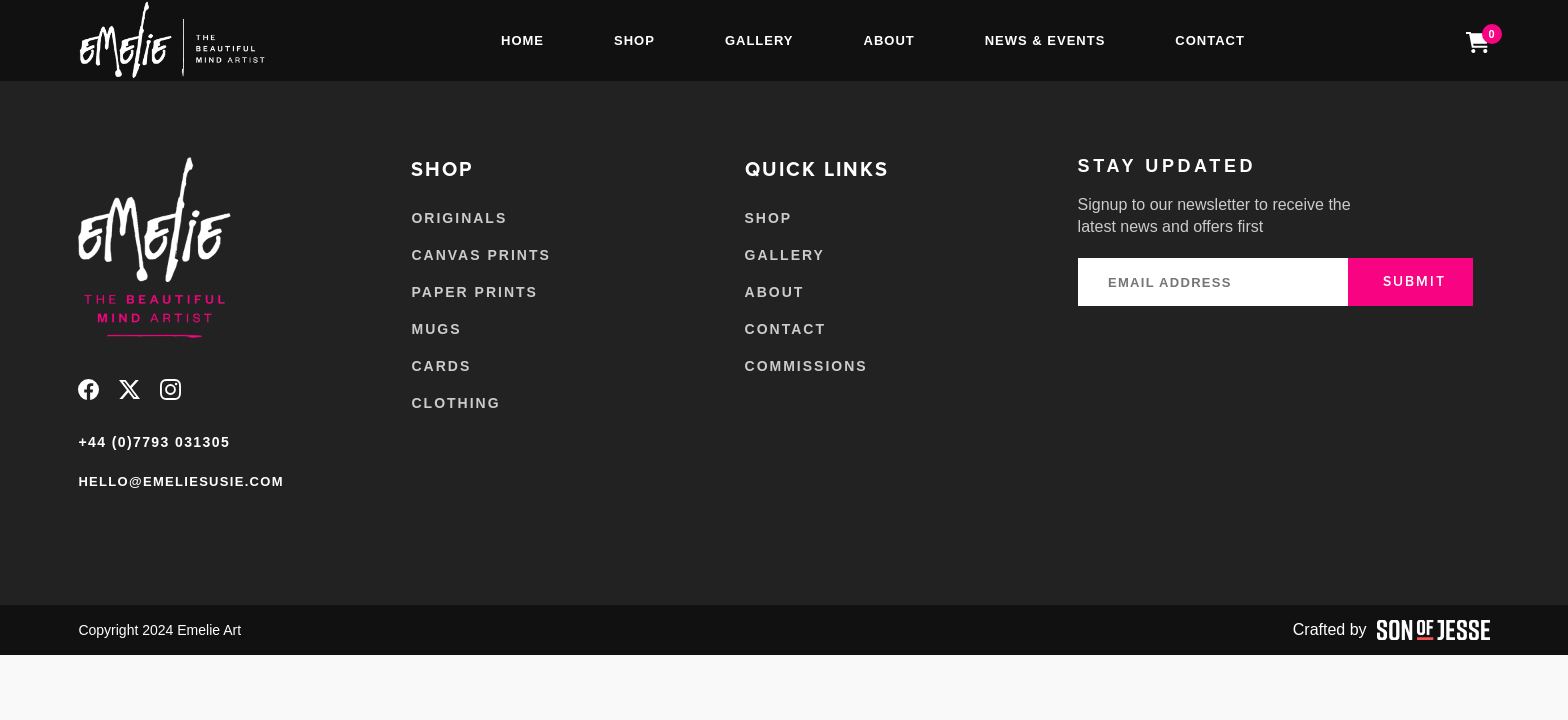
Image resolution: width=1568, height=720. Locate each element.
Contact (1210, 40)
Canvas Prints (480, 255)
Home (522, 40)
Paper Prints (474, 292)
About (889, 40)
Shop (634, 40)
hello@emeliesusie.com (180, 481)
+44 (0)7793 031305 (154, 442)
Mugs (436, 329)
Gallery (759, 40)
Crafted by (1391, 630)
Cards (441, 366)
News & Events (1045, 40)
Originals (459, 218)
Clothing (455, 403)
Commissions (806, 366)
